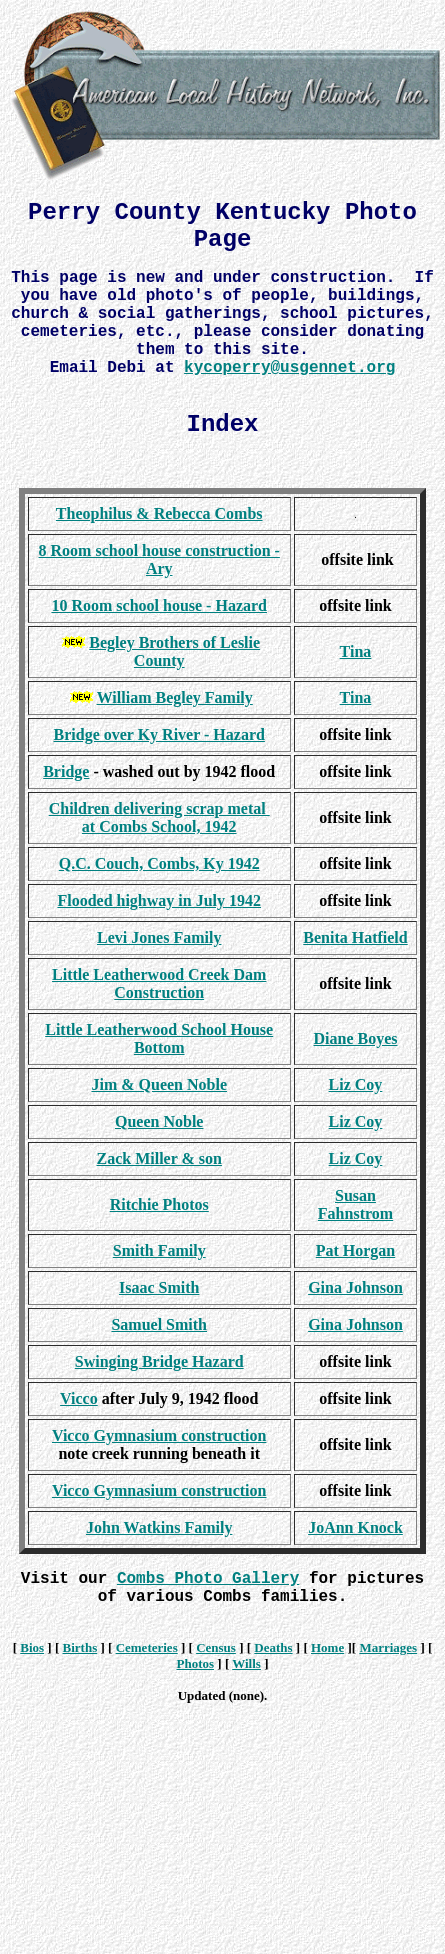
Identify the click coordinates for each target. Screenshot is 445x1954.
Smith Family (159, 1250)
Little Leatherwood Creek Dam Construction (159, 983)
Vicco (79, 1398)
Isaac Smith (159, 1287)
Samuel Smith (159, 1324)
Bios (32, 1647)
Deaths (273, 1647)
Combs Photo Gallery (208, 1579)
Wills (246, 1663)
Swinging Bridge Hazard (159, 1361)
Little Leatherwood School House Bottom (159, 1038)
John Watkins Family (159, 1527)
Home (327, 1647)
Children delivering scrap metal (159, 808)
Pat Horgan (356, 1250)
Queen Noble (159, 1121)
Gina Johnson (355, 1287)
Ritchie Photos (159, 1204)
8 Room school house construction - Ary (159, 559)
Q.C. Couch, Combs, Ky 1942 (159, 863)
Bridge (66, 771)
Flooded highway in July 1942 (159, 900)
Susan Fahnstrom (355, 1204)
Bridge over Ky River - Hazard (159, 734)
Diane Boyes (355, 1038)
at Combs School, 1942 (159, 826)
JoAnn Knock (355, 1527)
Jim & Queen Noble (159, 1084)
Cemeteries (147, 1647)
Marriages (388, 1647)
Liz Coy (356, 1084)
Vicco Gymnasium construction (159, 1435)
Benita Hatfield (355, 937)
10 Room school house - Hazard (159, 605)
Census (216, 1647)
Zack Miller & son (158, 1158)
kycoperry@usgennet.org (289, 368)
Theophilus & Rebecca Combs (159, 513)
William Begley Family (175, 697)
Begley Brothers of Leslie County (174, 651)
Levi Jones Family (159, 937)
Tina (356, 651)
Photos (195, 1663)
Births (80, 1647)
